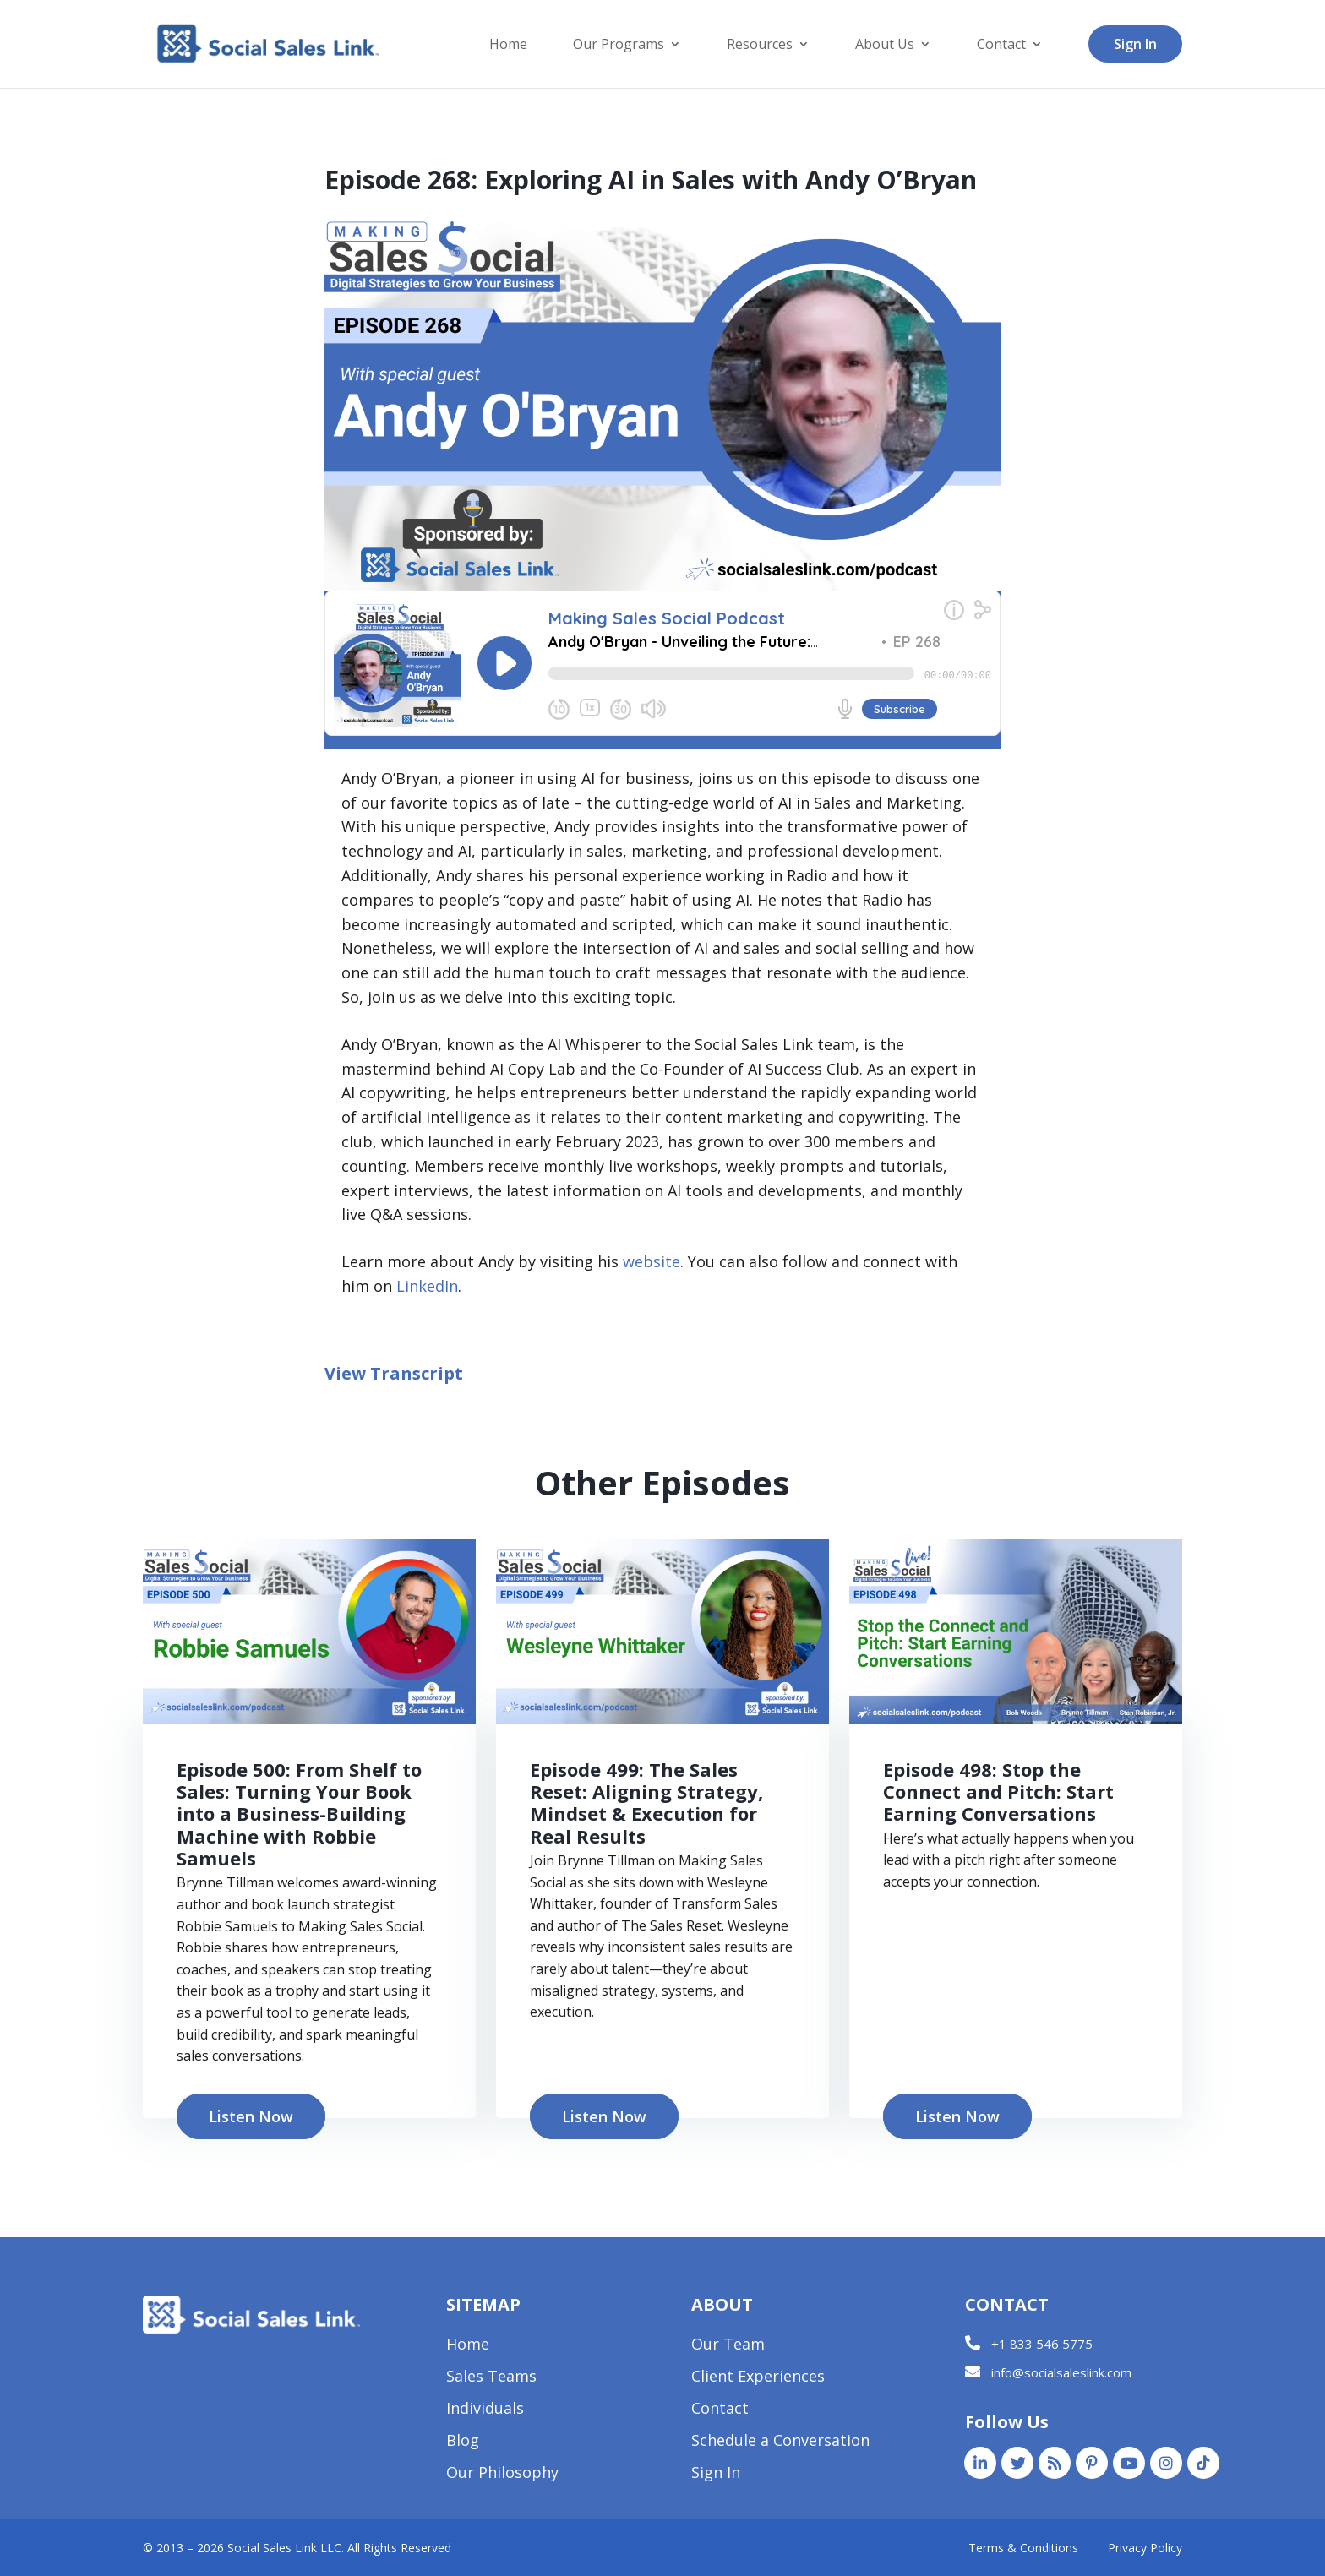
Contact (1001, 45)
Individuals (485, 2410)
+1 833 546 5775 (1042, 2343)
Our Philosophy (502, 2474)
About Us (884, 45)
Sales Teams (491, 2378)
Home (508, 45)
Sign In (1135, 44)
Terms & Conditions (1023, 2548)
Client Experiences (758, 2378)
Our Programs (618, 45)
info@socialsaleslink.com (1061, 2372)
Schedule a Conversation (780, 2442)
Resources (760, 45)
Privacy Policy (1145, 2548)
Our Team (728, 2346)
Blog (462, 2442)
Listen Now (251, 2116)
